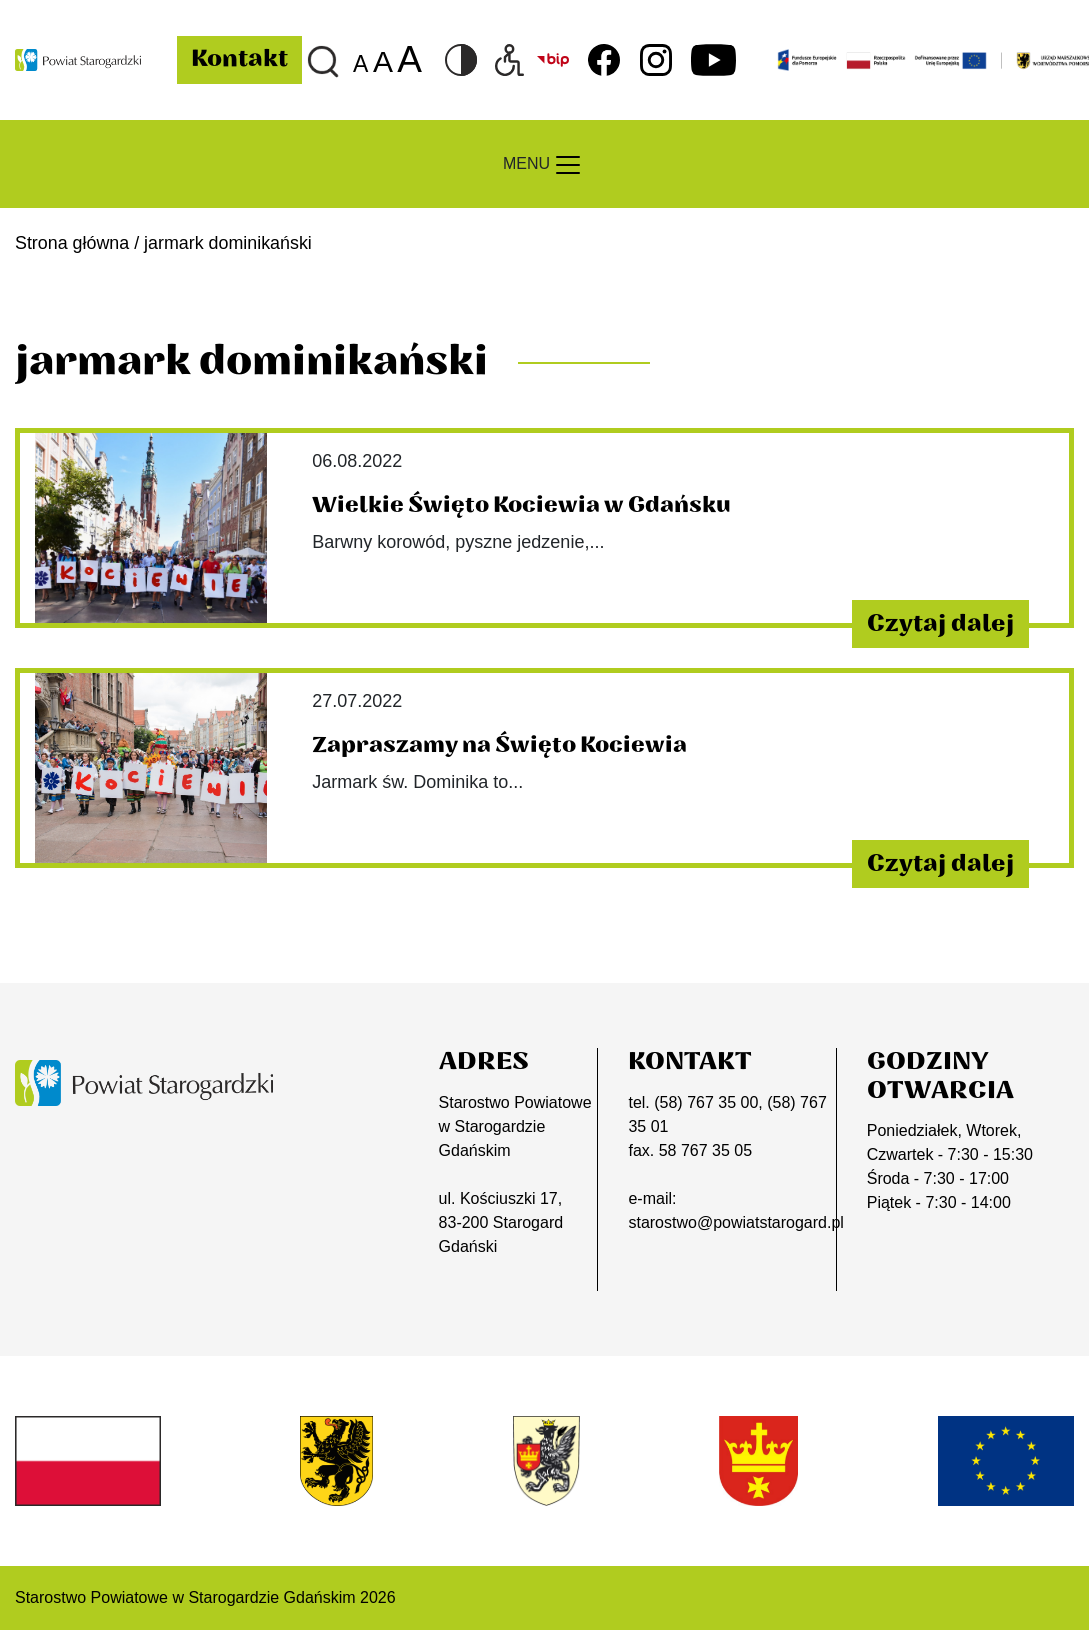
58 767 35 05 (705, 1150)
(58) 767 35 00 (706, 1102)
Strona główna (72, 243)
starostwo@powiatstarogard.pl (735, 1222)
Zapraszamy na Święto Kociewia (499, 745)
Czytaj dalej (940, 624)
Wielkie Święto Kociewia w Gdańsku (521, 505)
